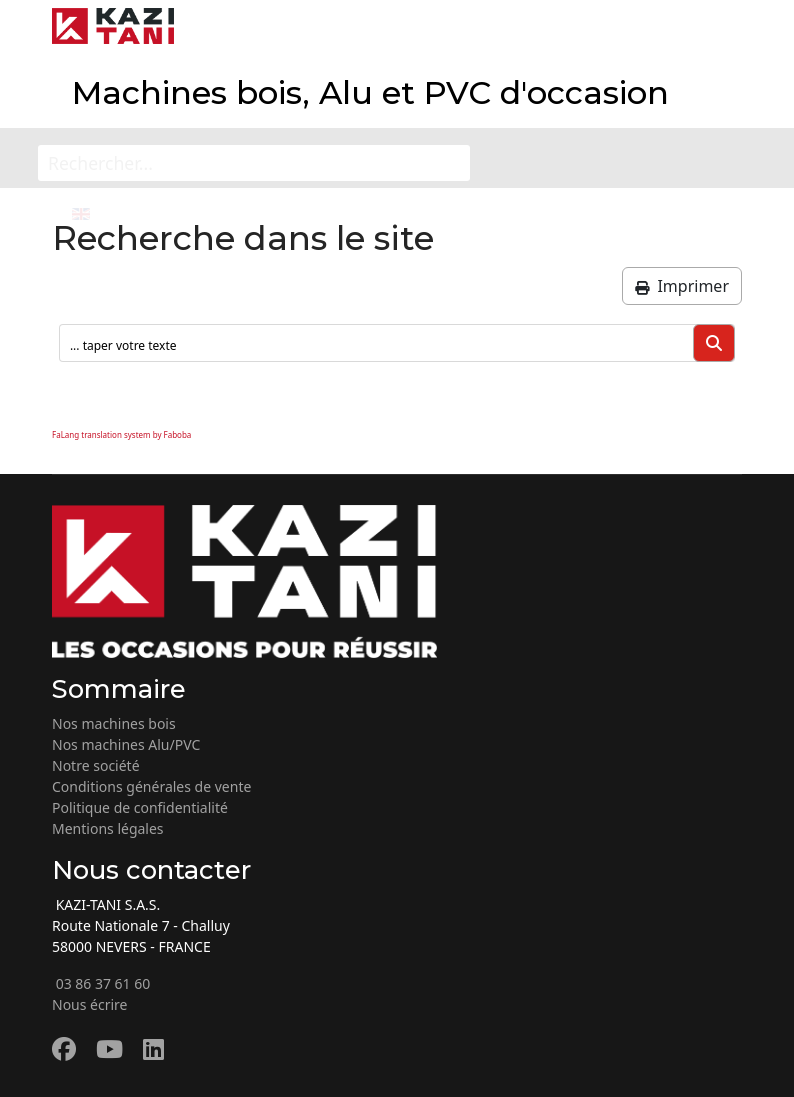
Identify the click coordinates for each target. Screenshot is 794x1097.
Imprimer (682, 286)
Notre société (96, 765)
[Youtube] (109, 1048)
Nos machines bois (114, 723)
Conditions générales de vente (151, 786)
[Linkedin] (153, 1048)
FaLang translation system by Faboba (121, 434)
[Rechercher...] (254, 163)
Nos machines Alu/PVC (126, 744)
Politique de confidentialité (140, 807)
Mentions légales (108, 828)
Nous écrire (90, 1004)
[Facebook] (64, 1048)
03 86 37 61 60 (101, 983)
